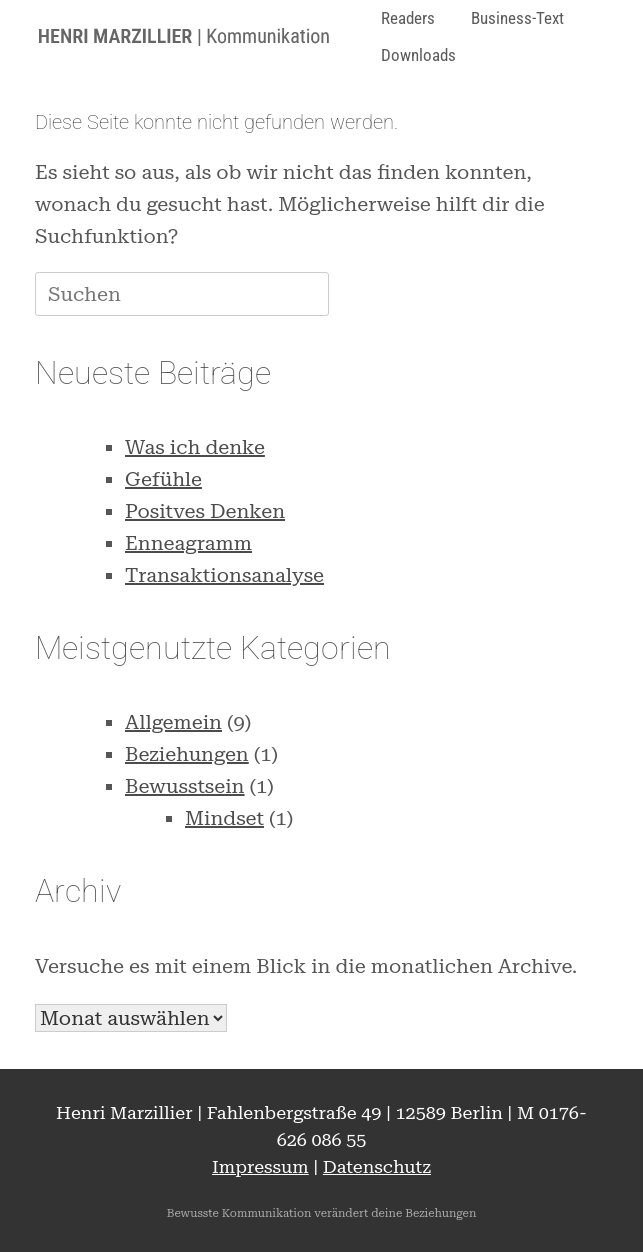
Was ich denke (195, 447)
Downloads (418, 55)
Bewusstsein (185, 786)
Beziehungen (187, 754)
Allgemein (173, 722)
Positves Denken (205, 511)
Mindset (224, 818)
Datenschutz (377, 1166)
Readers (408, 18)
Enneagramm (188, 543)
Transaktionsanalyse (224, 575)
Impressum (260, 1166)
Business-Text (517, 18)
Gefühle (163, 479)
